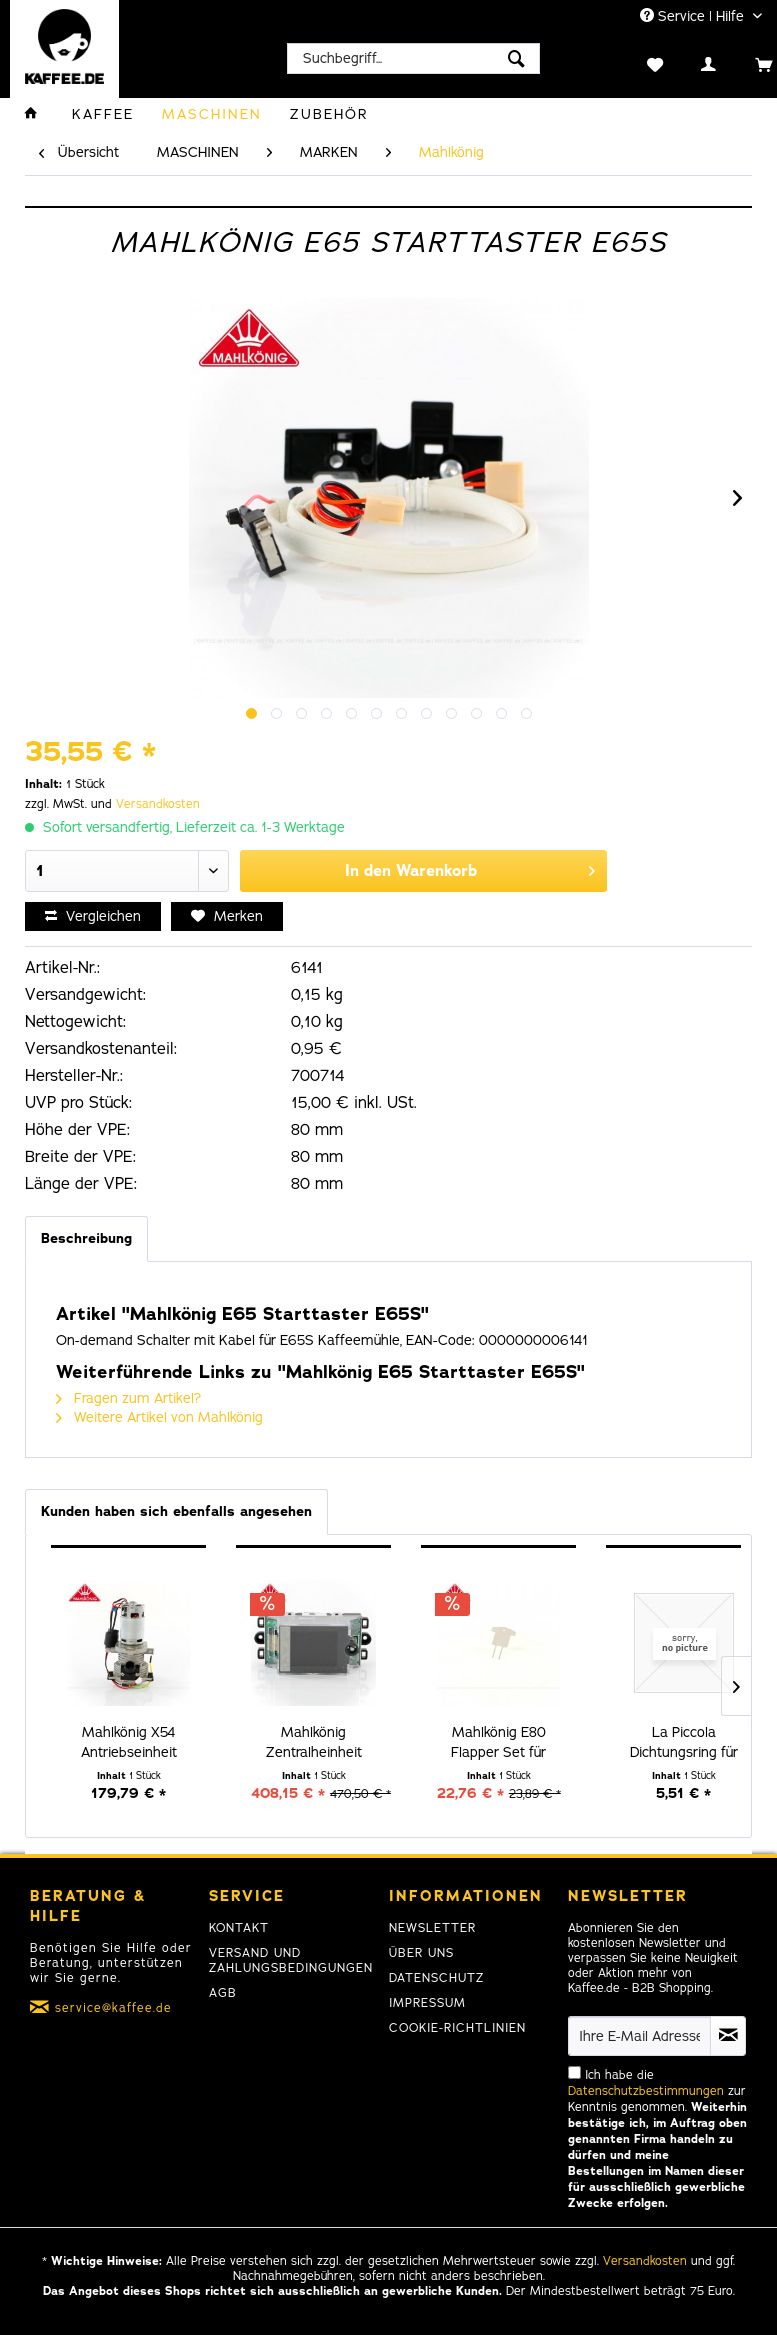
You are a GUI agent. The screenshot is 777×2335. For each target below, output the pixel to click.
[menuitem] (413, 58)
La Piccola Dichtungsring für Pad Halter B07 (684, 1743)
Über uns (421, 1953)
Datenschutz (436, 1978)
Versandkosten (158, 804)
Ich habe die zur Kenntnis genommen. (657, 2139)
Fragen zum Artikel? (128, 1398)
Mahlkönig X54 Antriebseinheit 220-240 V (129, 1743)
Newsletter (432, 1928)
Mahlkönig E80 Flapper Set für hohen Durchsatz (498, 1743)
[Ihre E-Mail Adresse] (639, 2036)
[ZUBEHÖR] (329, 114)
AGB (223, 1993)
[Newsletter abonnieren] (728, 2036)
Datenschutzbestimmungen (646, 2091)
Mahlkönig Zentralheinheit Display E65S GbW (313, 1743)
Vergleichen (93, 916)
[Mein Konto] (688, 63)
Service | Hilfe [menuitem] (694, 16)
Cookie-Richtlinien (457, 2028)
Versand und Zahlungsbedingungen (291, 1960)
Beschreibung (86, 1238)
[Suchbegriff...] (413, 58)
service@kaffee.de (113, 2008)
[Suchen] (516, 58)
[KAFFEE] (103, 114)
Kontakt (239, 1928)
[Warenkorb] (742, 63)
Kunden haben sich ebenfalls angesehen (176, 1511)
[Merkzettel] (634, 63)
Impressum (427, 2003)
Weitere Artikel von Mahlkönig (159, 1417)
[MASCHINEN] (212, 114)
